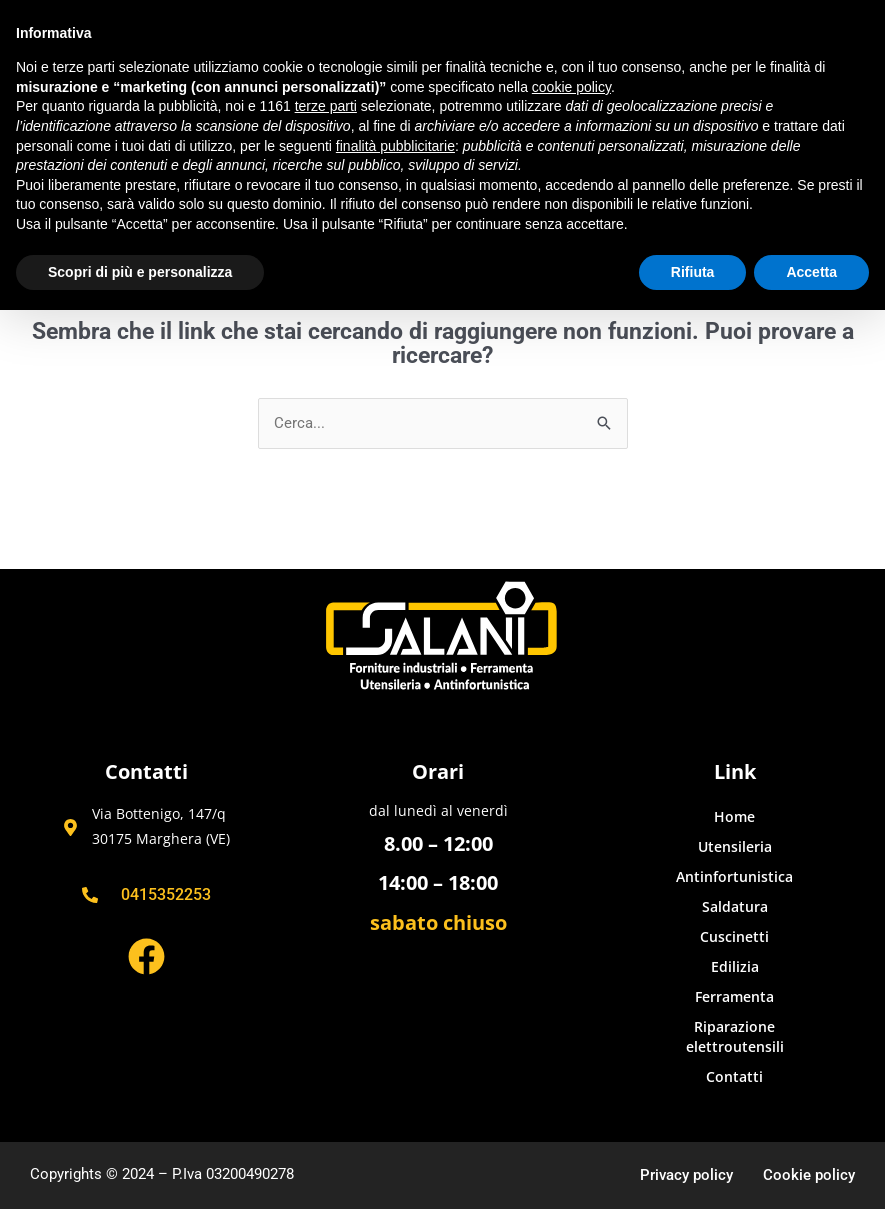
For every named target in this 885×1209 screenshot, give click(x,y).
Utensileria (735, 846)
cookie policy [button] (571, 87)
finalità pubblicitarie (395, 146)
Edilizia (735, 966)
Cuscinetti (734, 936)
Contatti (734, 1076)
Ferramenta (734, 996)
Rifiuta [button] (693, 272)
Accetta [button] (811, 272)
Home (734, 816)
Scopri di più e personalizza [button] (140, 272)
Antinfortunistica (734, 876)
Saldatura (735, 906)
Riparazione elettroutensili (735, 1036)
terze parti (326, 106)
